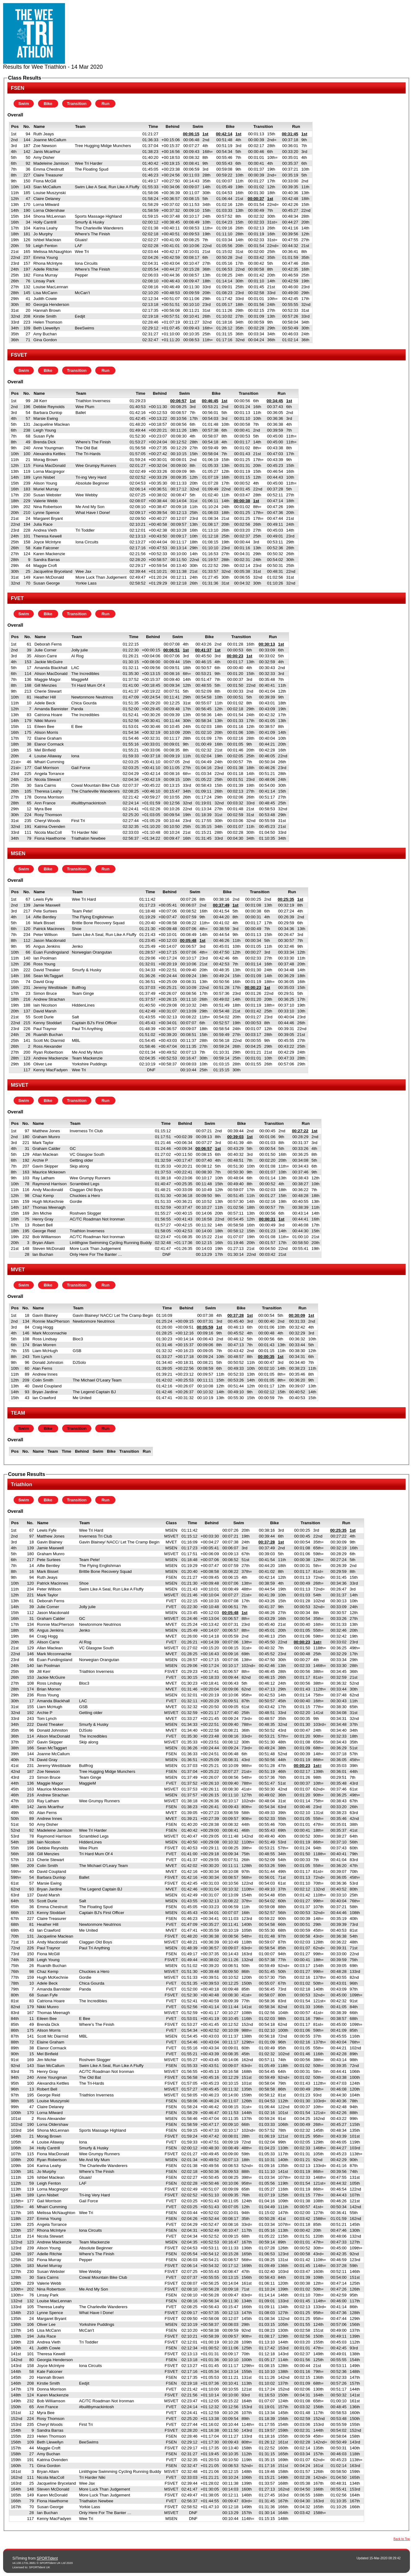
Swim (23, 103)
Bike (48, 103)
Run (105, 103)
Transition (76, 103)
